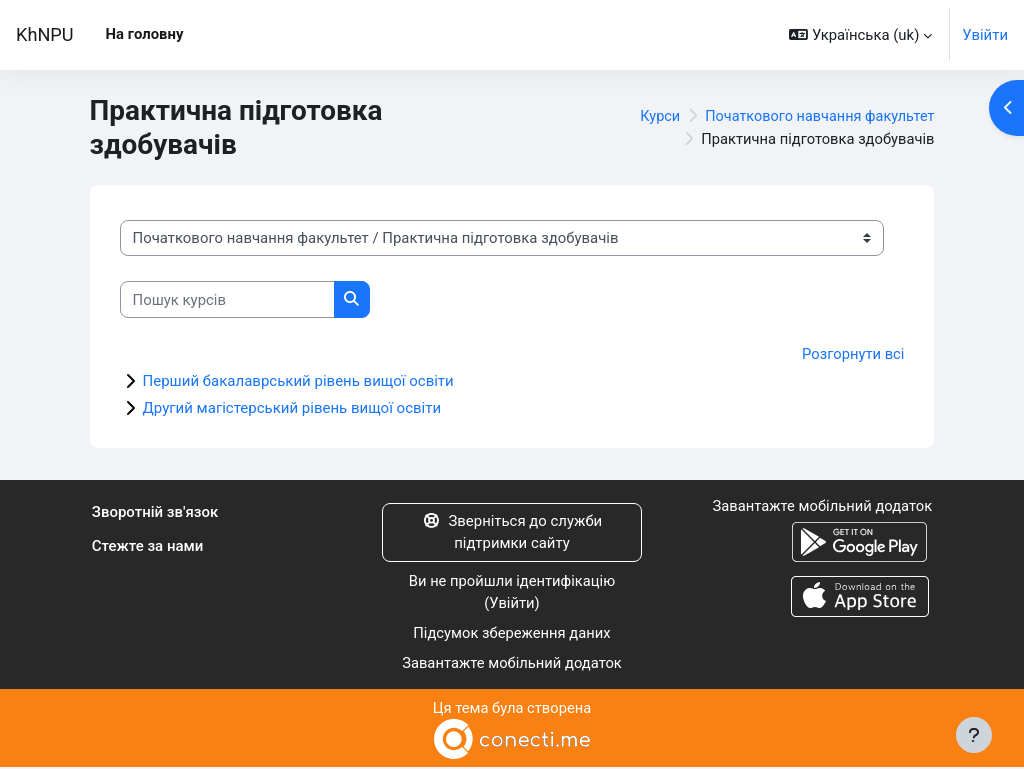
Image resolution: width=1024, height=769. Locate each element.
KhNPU (45, 34)
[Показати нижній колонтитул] (974, 735)
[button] (860, 35)
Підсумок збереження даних (511, 634)
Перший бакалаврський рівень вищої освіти (298, 381)
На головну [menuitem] (145, 34)
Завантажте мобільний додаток (512, 664)
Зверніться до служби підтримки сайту (512, 532)
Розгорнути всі (852, 354)
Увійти (985, 35)
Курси (652, 116)
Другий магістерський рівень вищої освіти (292, 408)
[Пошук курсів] (227, 299)
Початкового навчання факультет (816, 116)
